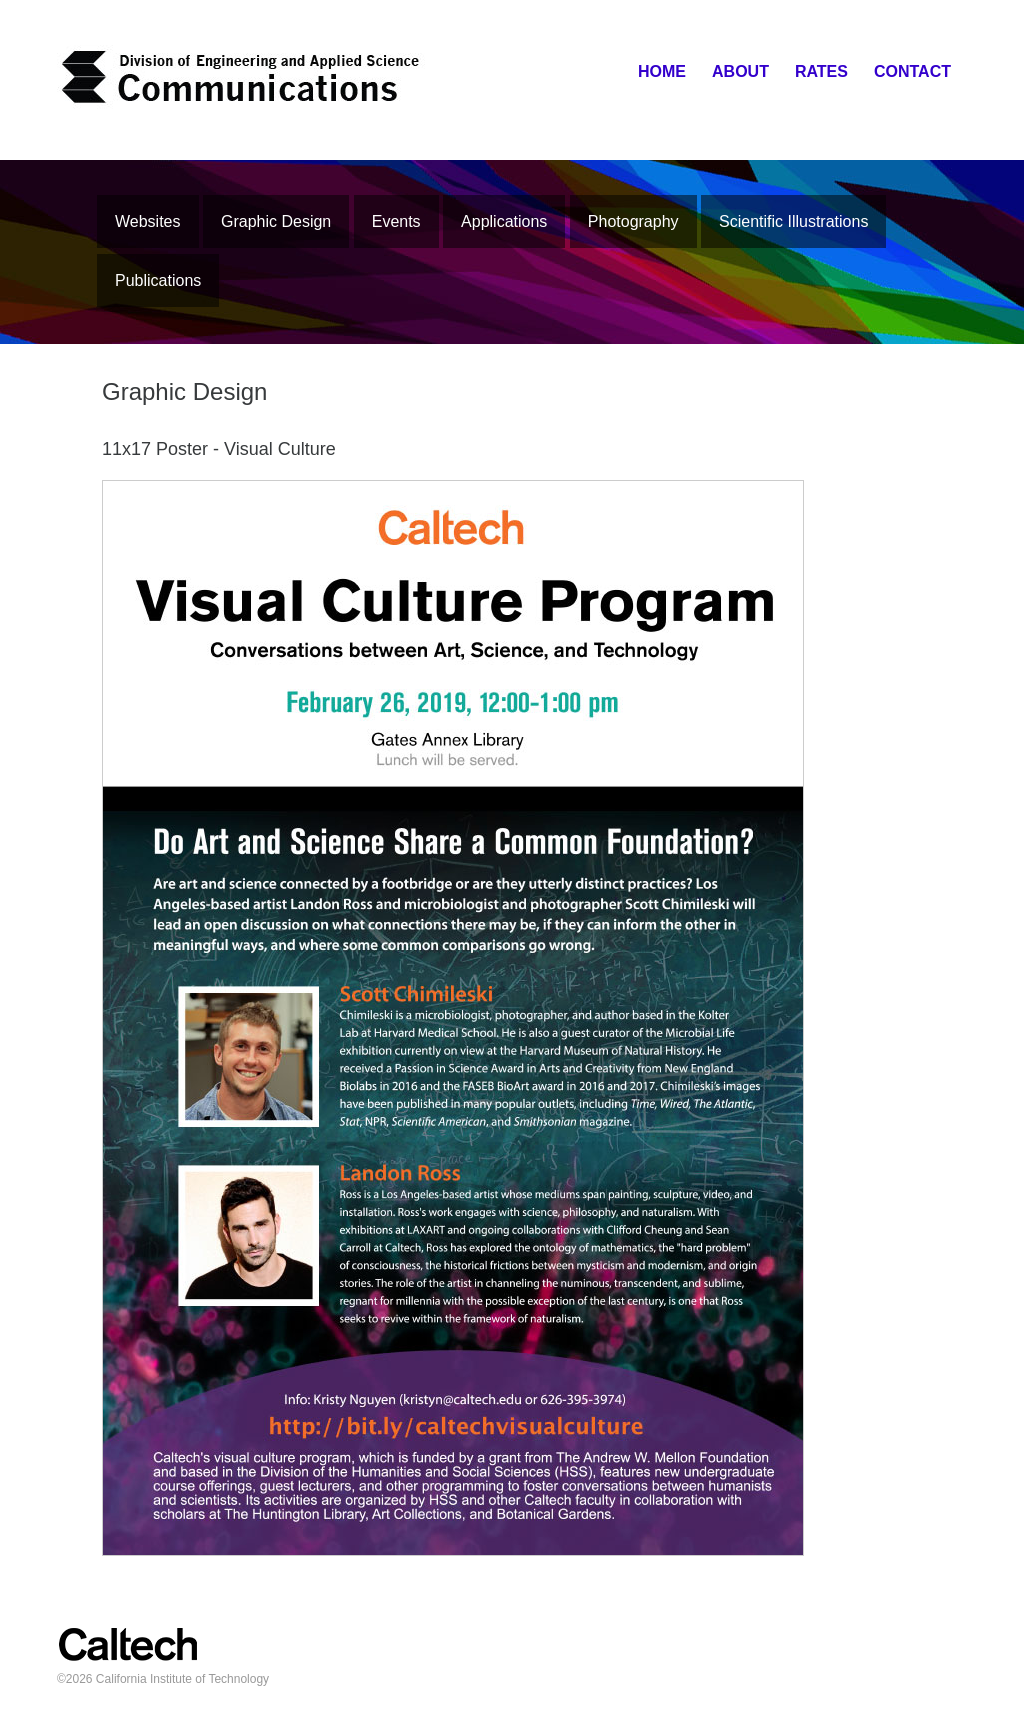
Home (662, 71)
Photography (633, 221)
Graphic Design (276, 221)
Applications (504, 221)
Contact (912, 71)
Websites (148, 221)
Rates (821, 71)
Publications (158, 280)
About (740, 71)
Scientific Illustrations (793, 221)
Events (396, 221)
